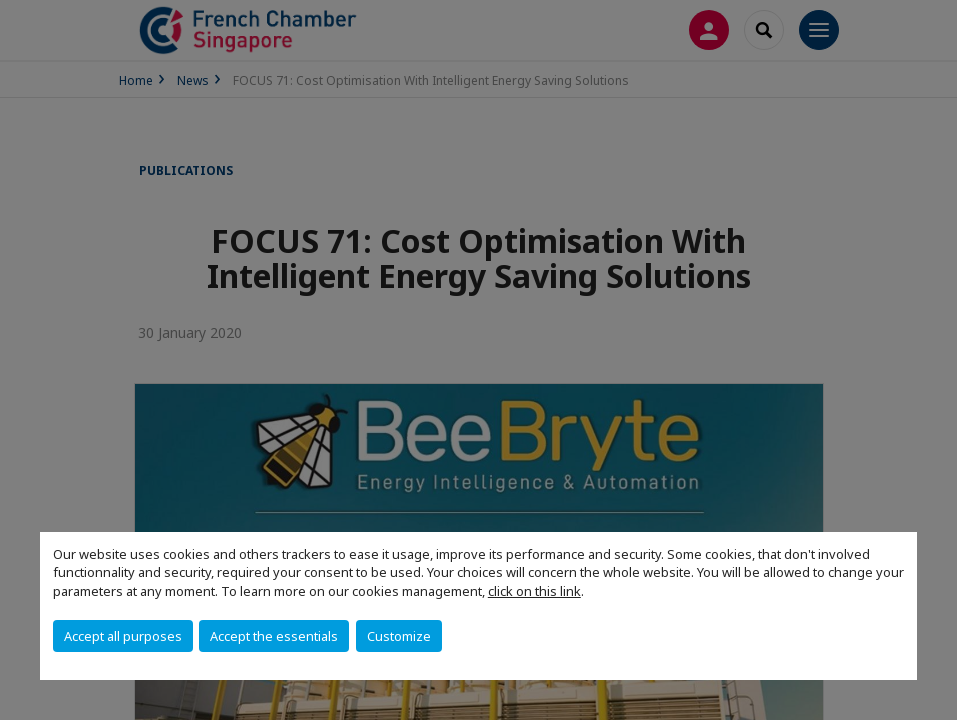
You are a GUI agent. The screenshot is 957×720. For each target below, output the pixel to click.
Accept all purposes (123, 636)
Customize (399, 636)
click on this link (534, 591)
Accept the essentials (274, 636)
